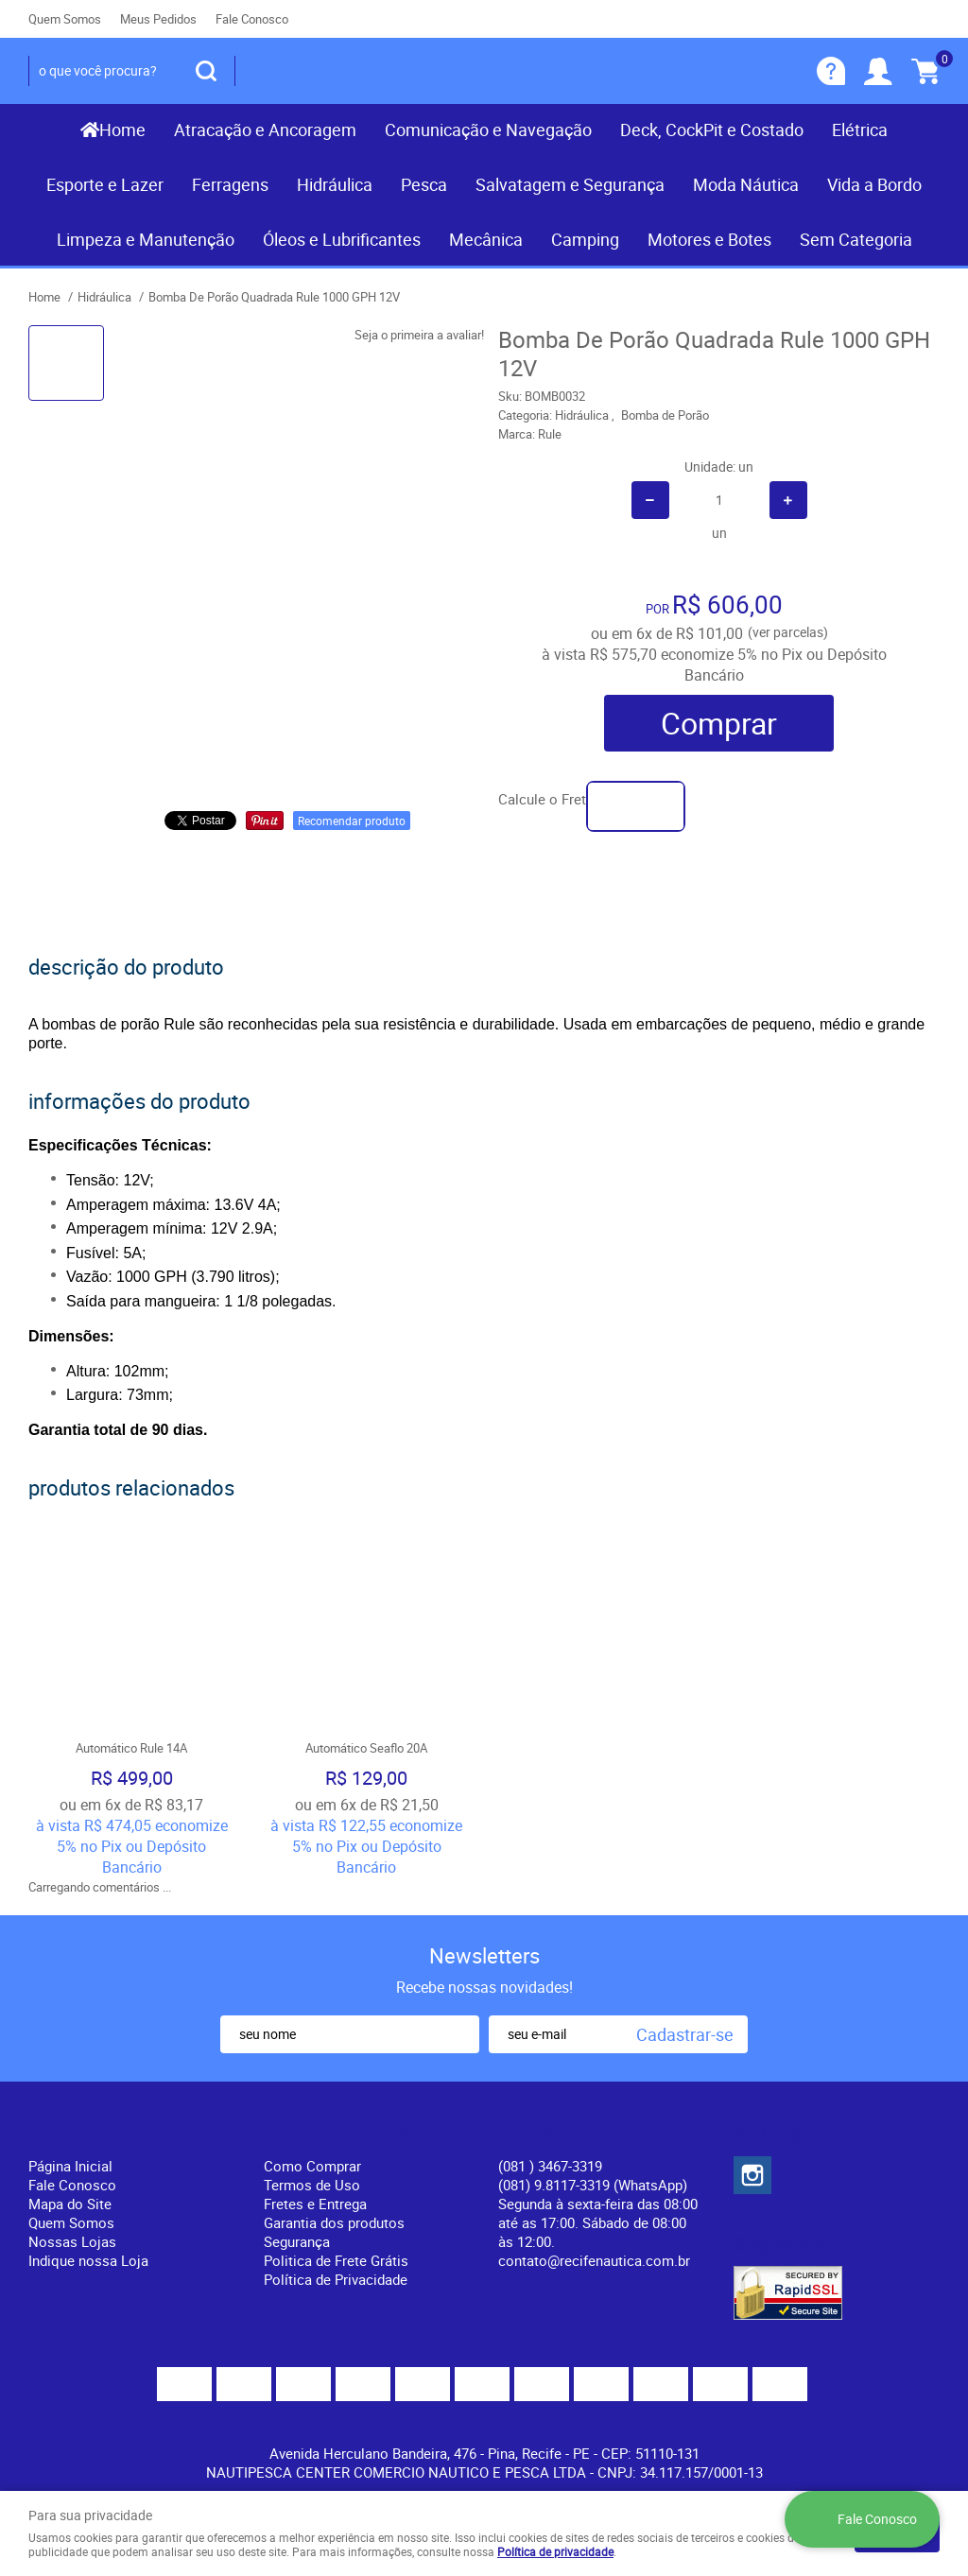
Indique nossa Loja (88, 2260)
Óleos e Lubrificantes (342, 239)
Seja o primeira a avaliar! (419, 334)
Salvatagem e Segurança (570, 184)
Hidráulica (334, 184)
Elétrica (860, 129)
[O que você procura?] (206, 71)
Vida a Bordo (874, 184)
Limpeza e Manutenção (145, 239)
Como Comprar (312, 2165)
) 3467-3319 (550, 2165)
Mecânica (486, 239)
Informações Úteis (341, 2134)
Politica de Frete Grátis (336, 2260)
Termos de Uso (312, 2184)
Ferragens (230, 184)
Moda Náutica (746, 184)
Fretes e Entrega (315, 2203)
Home (122, 129)
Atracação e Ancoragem (265, 129)
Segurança (297, 2241)
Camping (585, 239)
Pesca (424, 184)
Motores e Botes (709, 239)
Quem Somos (64, 18)
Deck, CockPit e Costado (712, 129)
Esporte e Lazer (105, 184)
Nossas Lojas (72, 2241)
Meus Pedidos (158, 18)
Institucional (79, 2134)
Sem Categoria (856, 239)
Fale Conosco (252, 18)
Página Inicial (70, 2165)
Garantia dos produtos (334, 2222)
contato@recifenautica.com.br (594, 2260)
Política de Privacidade (335, 2279)
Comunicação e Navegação (488, 129)
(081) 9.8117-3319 (592, 2184)
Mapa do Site (70, 2203)
